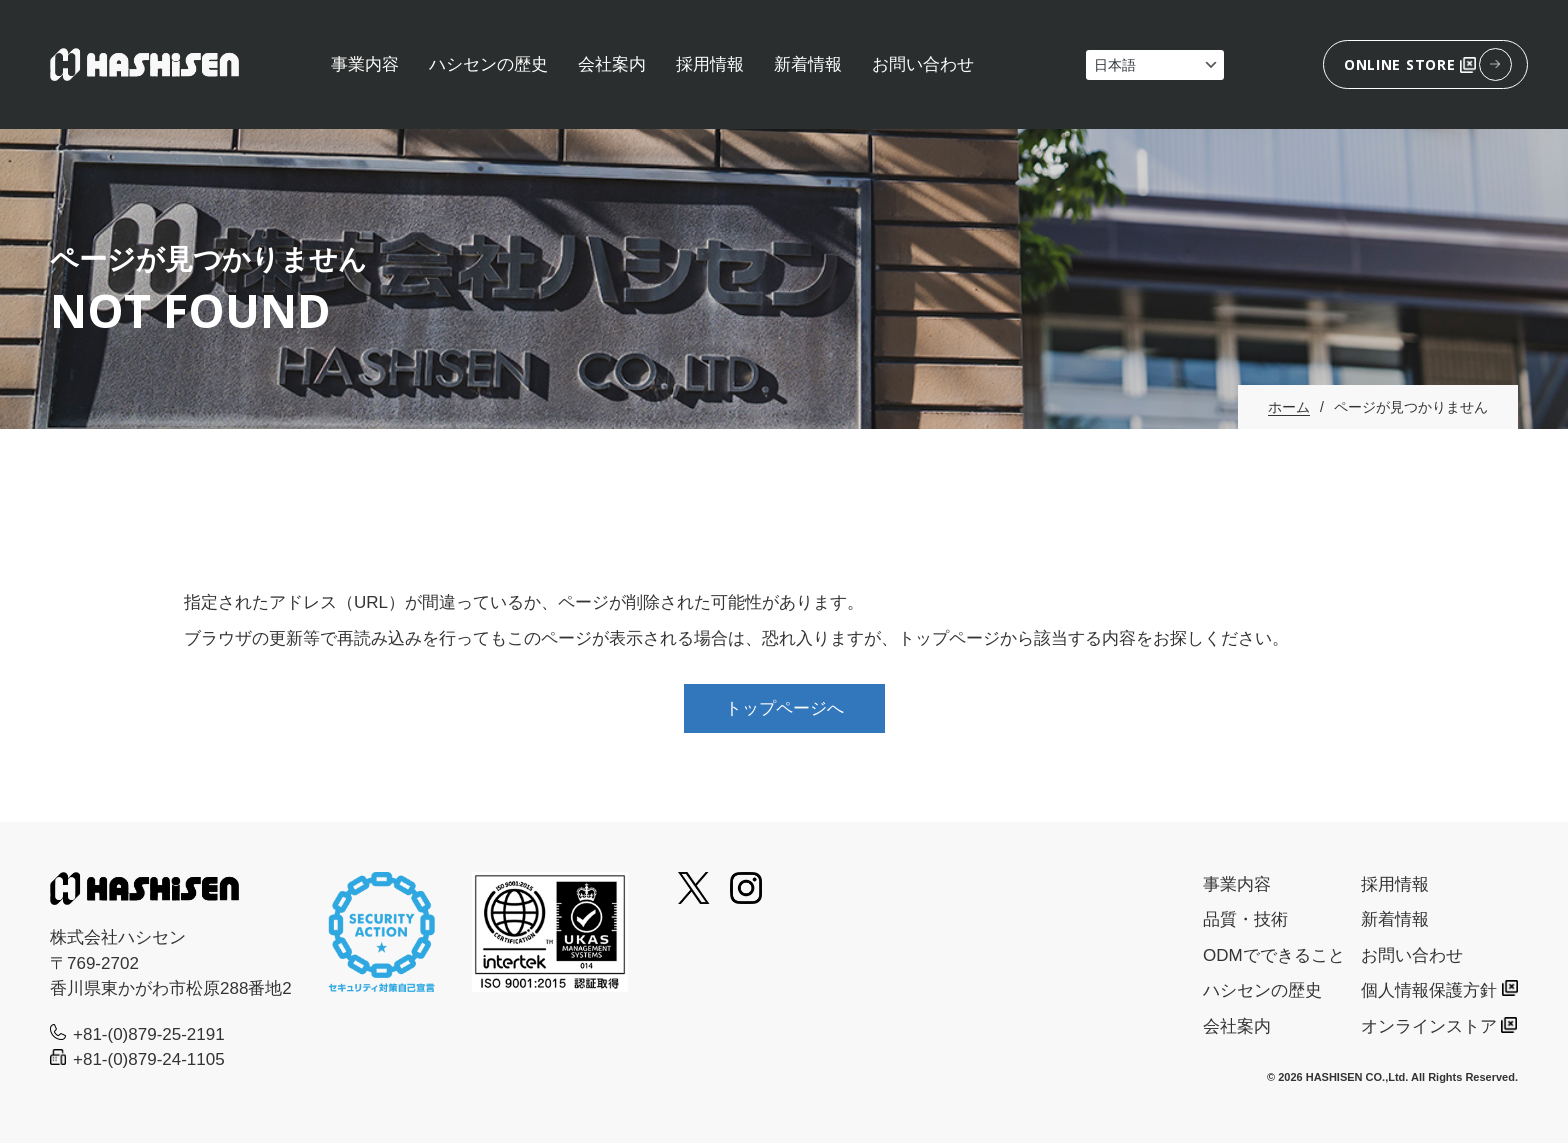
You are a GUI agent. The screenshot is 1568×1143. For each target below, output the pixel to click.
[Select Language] (1155, 65)
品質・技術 (1245, 919)
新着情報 (808, 64)
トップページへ (784, 708)
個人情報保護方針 (1429, 990)
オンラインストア (1429, 1026)
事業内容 (365, 64)
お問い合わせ (923, 64)
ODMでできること (1274, 955)
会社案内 (612, 64)
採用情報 (710, 64)
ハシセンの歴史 (488, 64)
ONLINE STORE (1410, 64)
